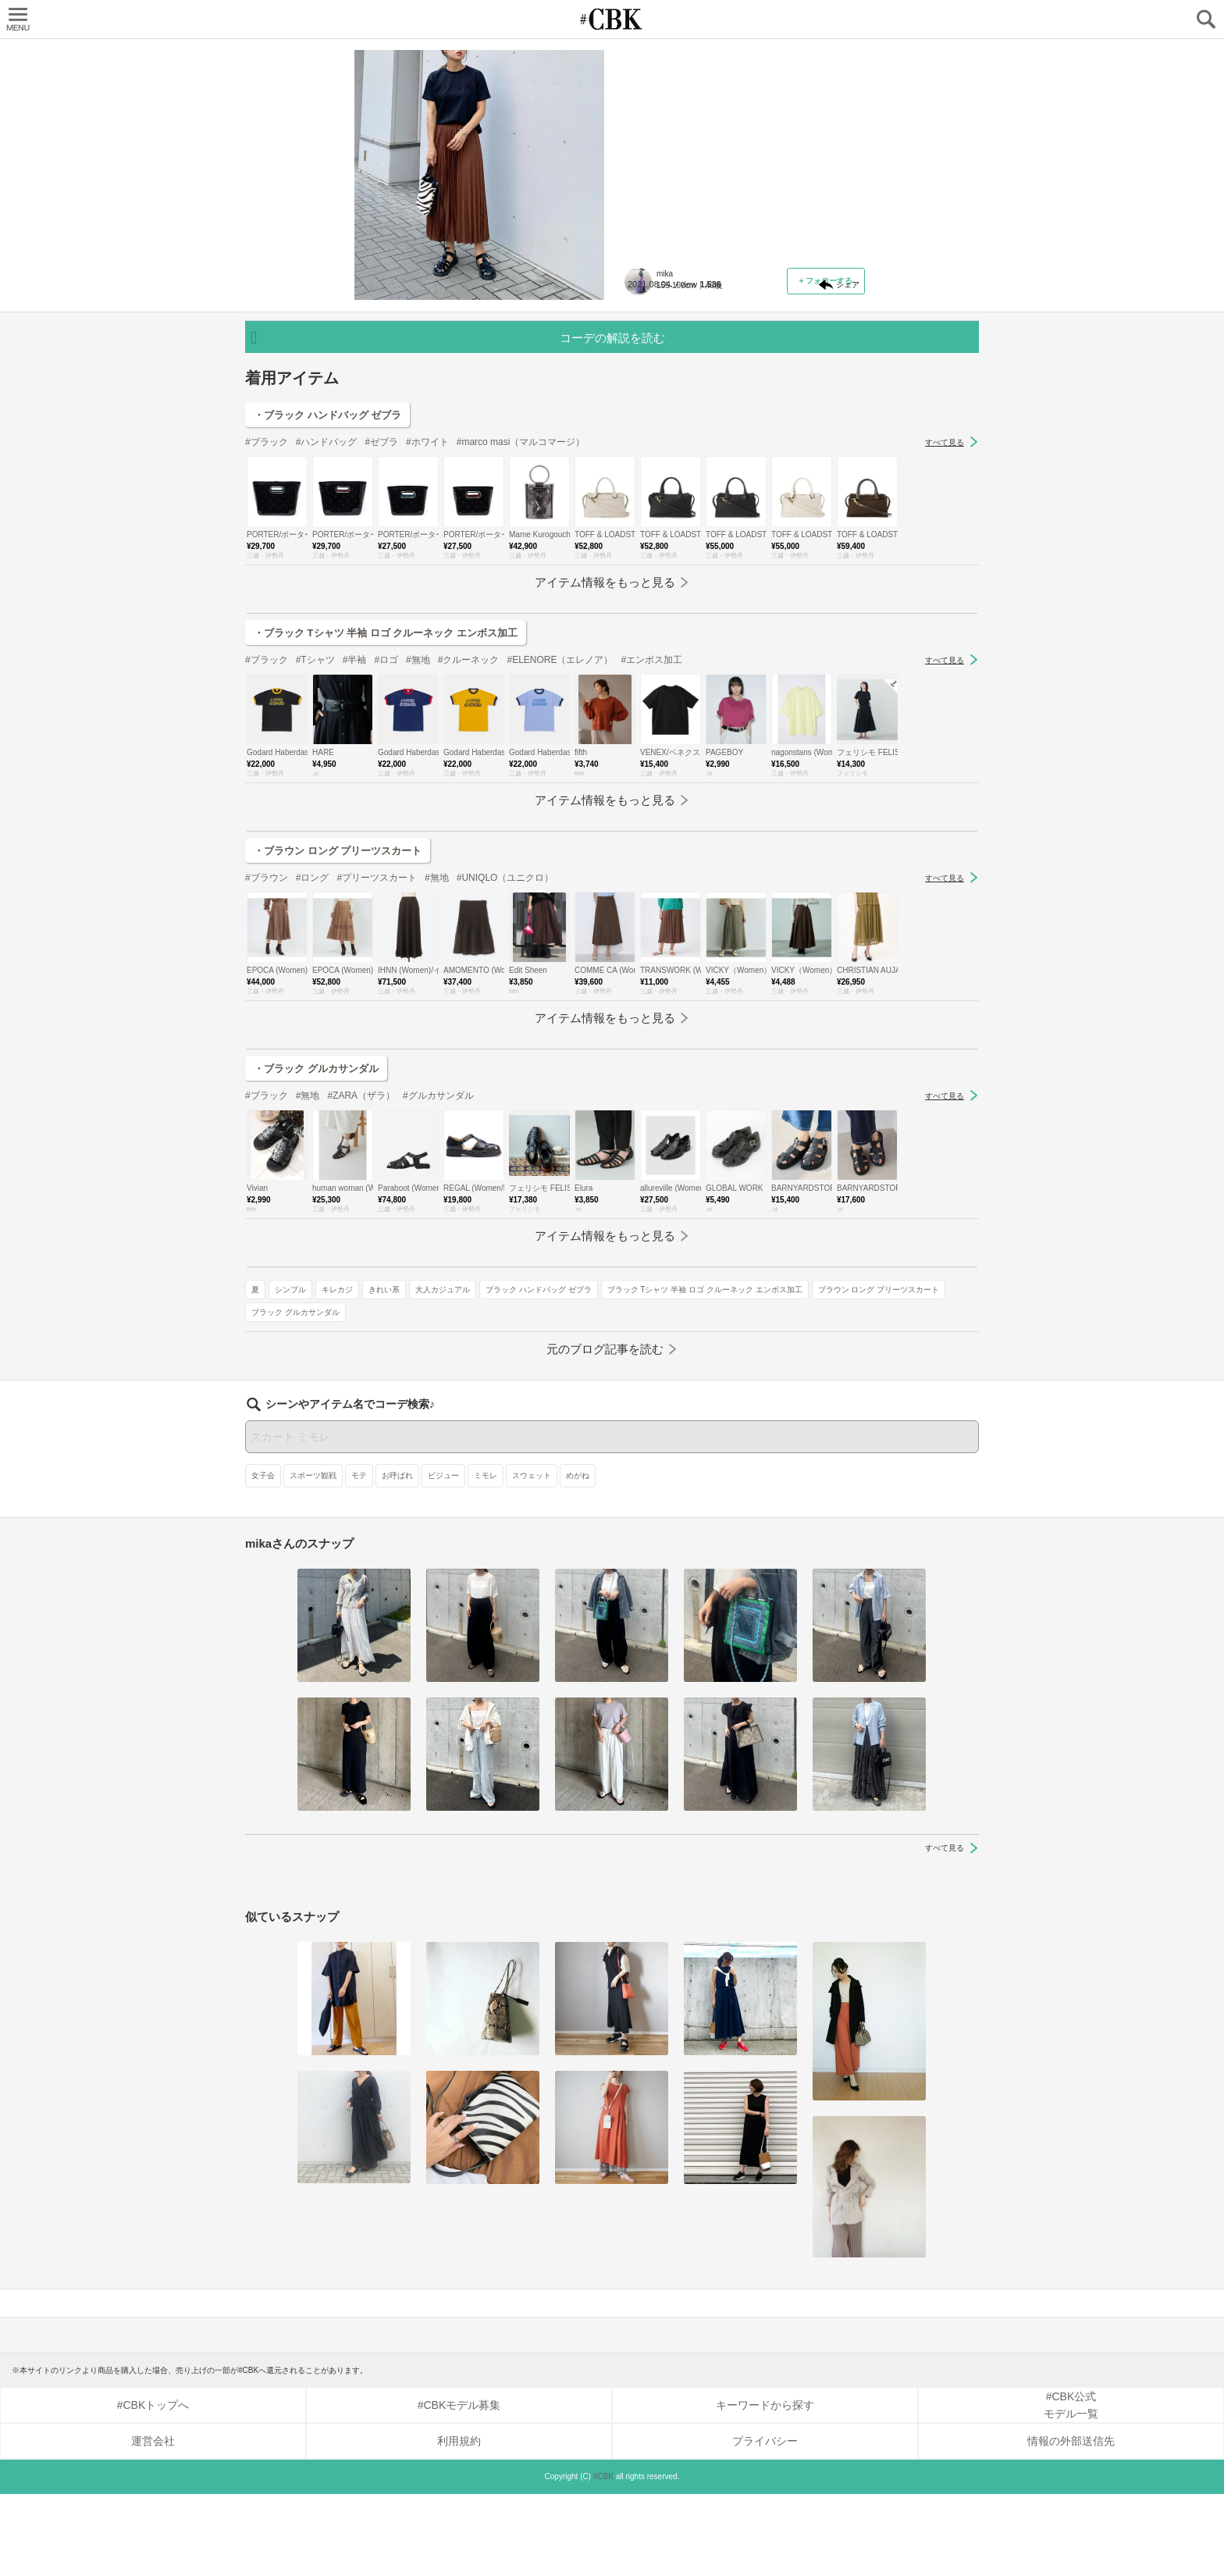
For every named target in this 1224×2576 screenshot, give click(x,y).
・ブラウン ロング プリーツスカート (338, 1030)
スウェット (531, 1557)
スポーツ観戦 (313, 1557)
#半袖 (355, 839)
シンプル (672, 377)
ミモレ (485, 1557)
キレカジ (719, 377)
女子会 (263, 1557)
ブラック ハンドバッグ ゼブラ (687, 400)
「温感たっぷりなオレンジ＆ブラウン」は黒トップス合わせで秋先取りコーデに (740, 153)
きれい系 (766, 377)
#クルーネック (469, 839)
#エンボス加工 (651, 839)
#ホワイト (427, 621)
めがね (577, 1557)
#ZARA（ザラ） (361, 1275)
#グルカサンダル (438, 1275)
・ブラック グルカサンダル (316, 1248)
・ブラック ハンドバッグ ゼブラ (327, 594)
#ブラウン (266, 1057)
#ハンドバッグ (327, 621)
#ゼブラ (381, 621)
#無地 (418, 839)
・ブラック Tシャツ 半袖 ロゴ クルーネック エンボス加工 (386, 812)
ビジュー (443, 1557)
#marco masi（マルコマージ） (521, 621)
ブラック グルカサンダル (678, 468)
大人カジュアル (825, 377)
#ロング (312, 1057)
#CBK (603, 2558)
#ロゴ (386, 839)
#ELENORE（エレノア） (560, 839)
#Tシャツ (315, 839)
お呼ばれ (397, 1557)
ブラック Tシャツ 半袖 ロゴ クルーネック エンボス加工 (731, 423)
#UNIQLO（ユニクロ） (505, 1057)
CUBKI (612, 19)
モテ (359, 1557)
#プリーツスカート (376, 1057)
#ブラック (266, 621)
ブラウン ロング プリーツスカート (695, 445)
